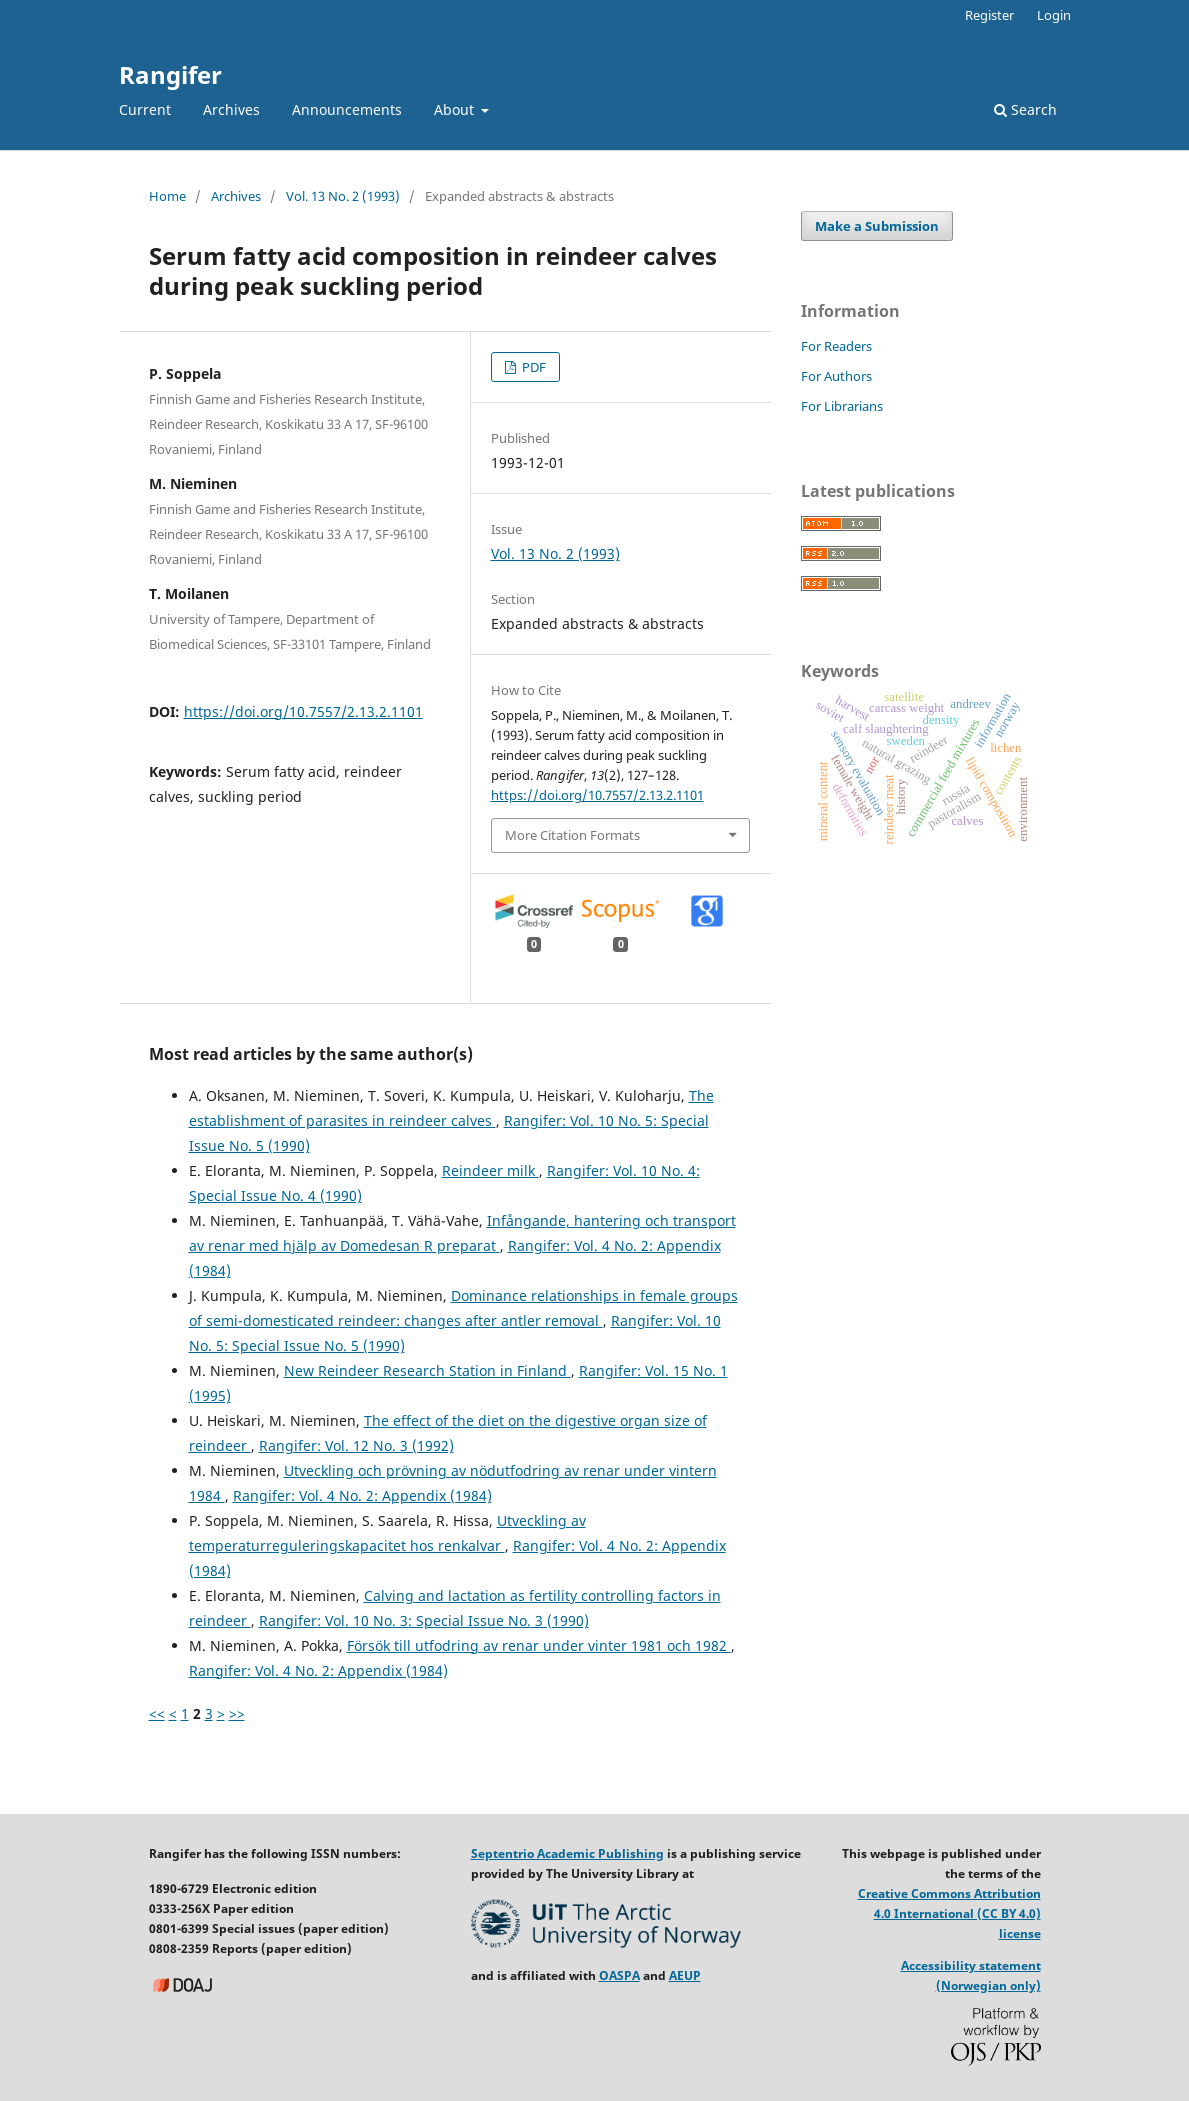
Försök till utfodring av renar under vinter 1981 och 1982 (539, 1645)
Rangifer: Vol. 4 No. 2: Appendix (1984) (362, 1495)
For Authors (836, 376)
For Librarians (842, 406)
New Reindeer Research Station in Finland (427, 1370)
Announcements (347, 109)
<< (157, 1713)
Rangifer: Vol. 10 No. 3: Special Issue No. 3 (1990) (424, 1620)
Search (1025, 109)
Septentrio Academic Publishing (567, 1853)
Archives (231, 109)
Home (167, 196)
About (456, 109)
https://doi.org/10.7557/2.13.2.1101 (303, 711)
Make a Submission (877, 226)
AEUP (685, 1975)
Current (145, 109)
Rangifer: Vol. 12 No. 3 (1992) (356, 1445)
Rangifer (170, 74)
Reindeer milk (490, 1170)
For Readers (836, 346)
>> (237, 1713)
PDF (532, 367)
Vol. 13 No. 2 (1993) (343, 196)
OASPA (619, 1975)
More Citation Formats (572, 835)
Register (989, 15)
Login (1054, 15)
